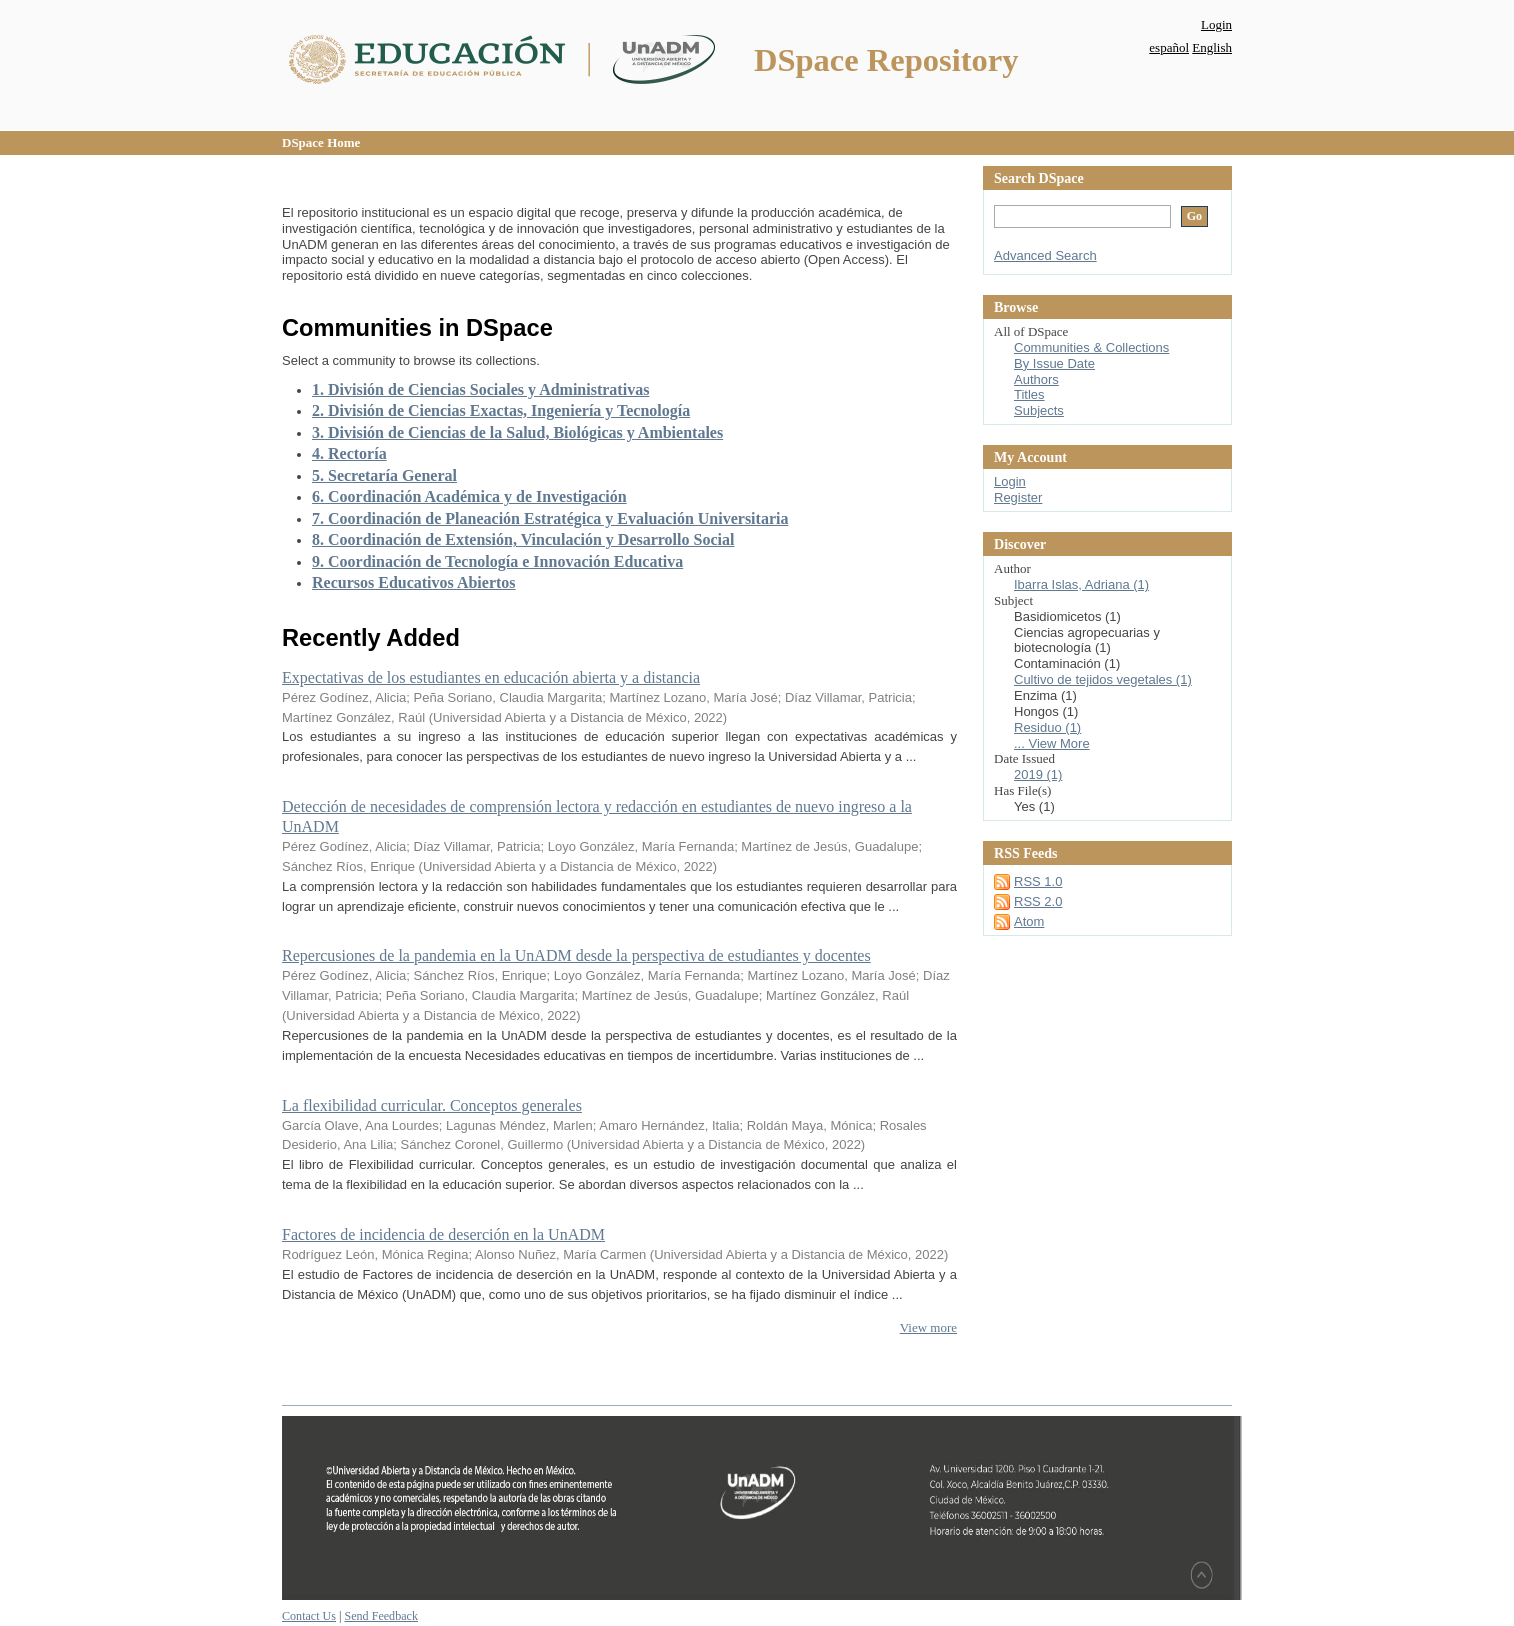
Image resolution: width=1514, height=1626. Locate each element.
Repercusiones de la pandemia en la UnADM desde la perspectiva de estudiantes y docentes (576, 955)
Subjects (1039, 410)
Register (1018, 497)
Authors (1036, 379)
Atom (1029, 921)
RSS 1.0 (1038, 881)
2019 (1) (1038, 774)
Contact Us (309, 1616)
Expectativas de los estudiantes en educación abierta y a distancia (491, 677)
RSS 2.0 (1038, 901)
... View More (1052, 743)
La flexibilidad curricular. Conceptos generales (432, 1105)
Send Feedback (380, 1616)
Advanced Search (1045, 255)
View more (928, 1327)
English (1212, 47)
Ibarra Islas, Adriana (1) (1081, 584)
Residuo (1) (1047, 727)
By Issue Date (1054, 363)
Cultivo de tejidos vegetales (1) (1103, 679)
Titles (1029, 394)
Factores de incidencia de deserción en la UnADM (443, 1234)
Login (1216, 24)
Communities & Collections (1091, 347)
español (1169, 47)
